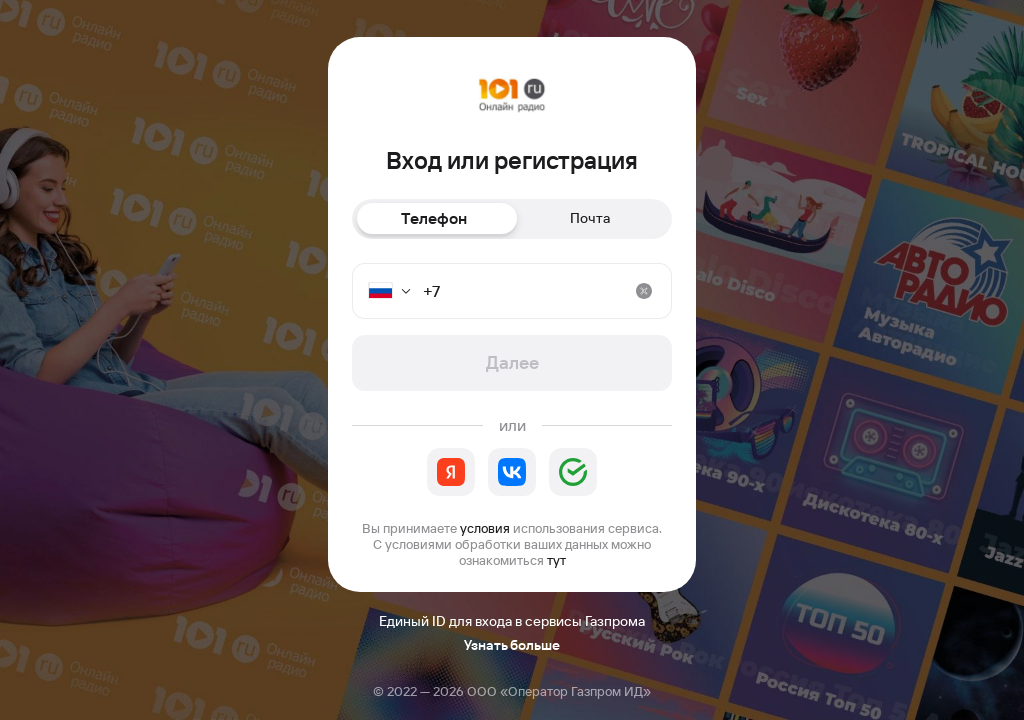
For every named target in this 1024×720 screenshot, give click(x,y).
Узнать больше (512, 645)
